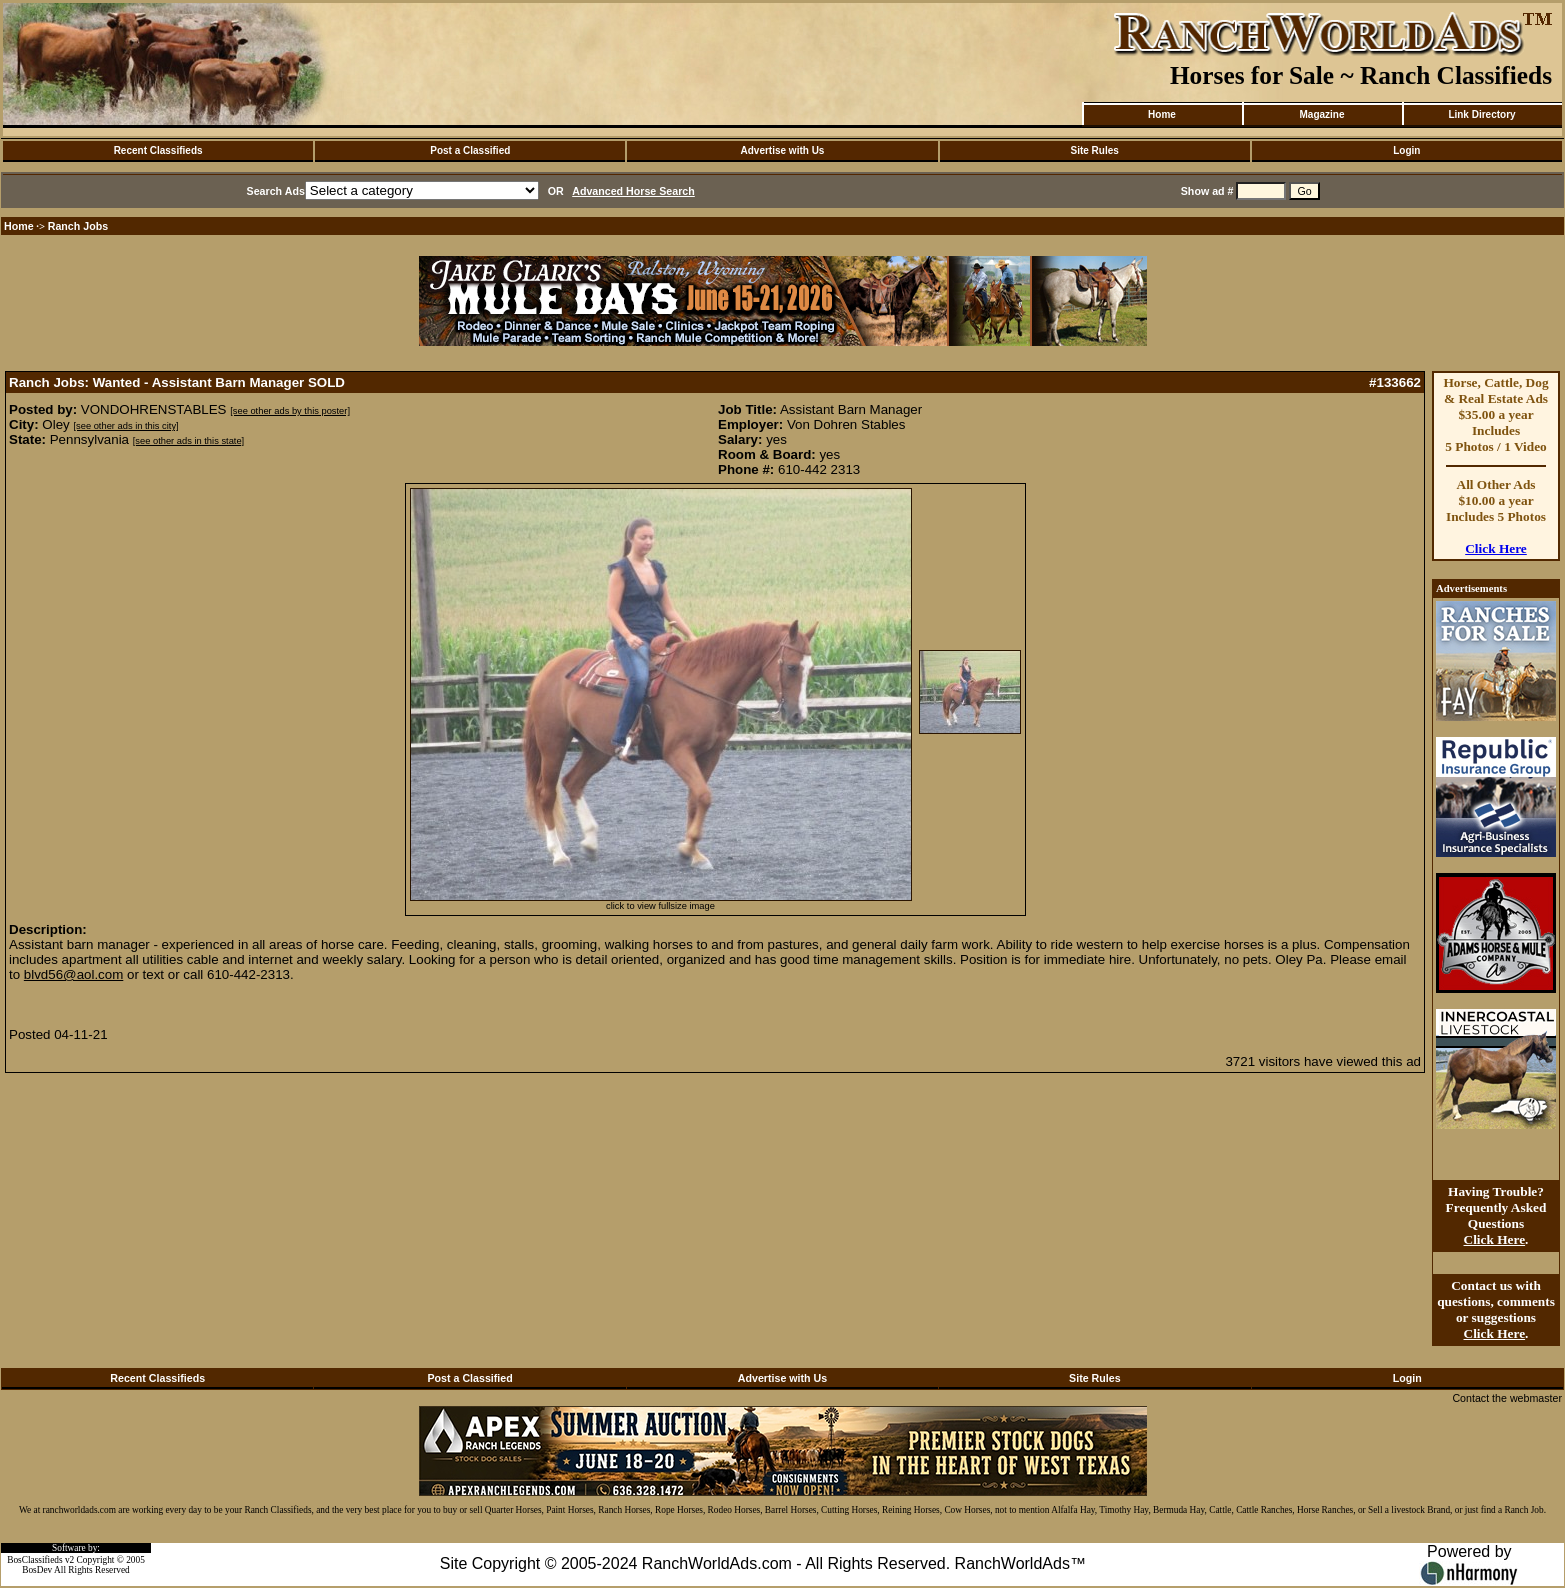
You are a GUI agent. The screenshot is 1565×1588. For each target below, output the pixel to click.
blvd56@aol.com (73, 974)
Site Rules (1094, 150)
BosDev (37, 1570)
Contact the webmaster (1507, 1398)
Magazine (1321, 114)
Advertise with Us (783, 150)
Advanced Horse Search (633, 191)
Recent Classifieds (158, 150)
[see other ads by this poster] (290, 411)
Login (1406, 150)
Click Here (1496, 548)
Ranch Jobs (78, 226)
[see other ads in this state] (188, 441)
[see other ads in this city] (125, 426)
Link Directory (1481, 114)
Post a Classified (470, 150)
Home (1162, 114)
